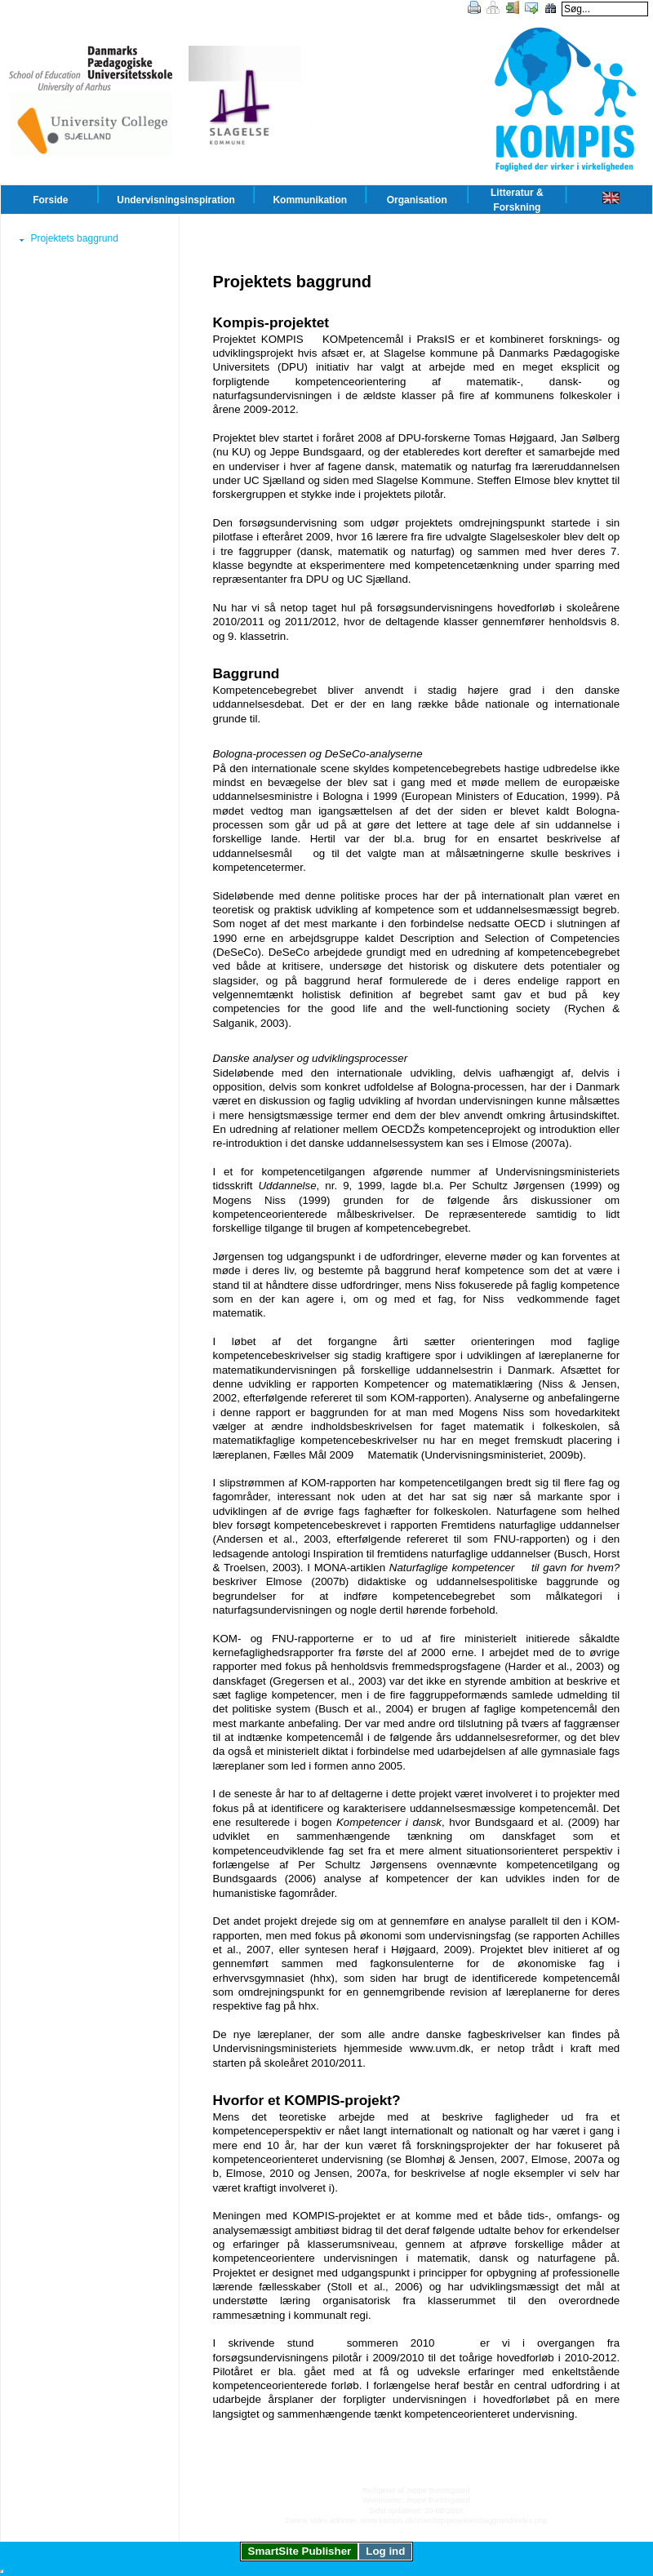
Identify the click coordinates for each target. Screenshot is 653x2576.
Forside (50, 200)
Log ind (385, 2551)
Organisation (417, 200)
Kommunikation (310, 200)
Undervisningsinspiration (176, 200)
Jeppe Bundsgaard (437, 2490)
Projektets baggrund (74, 238)
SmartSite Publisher (300, 2551)
